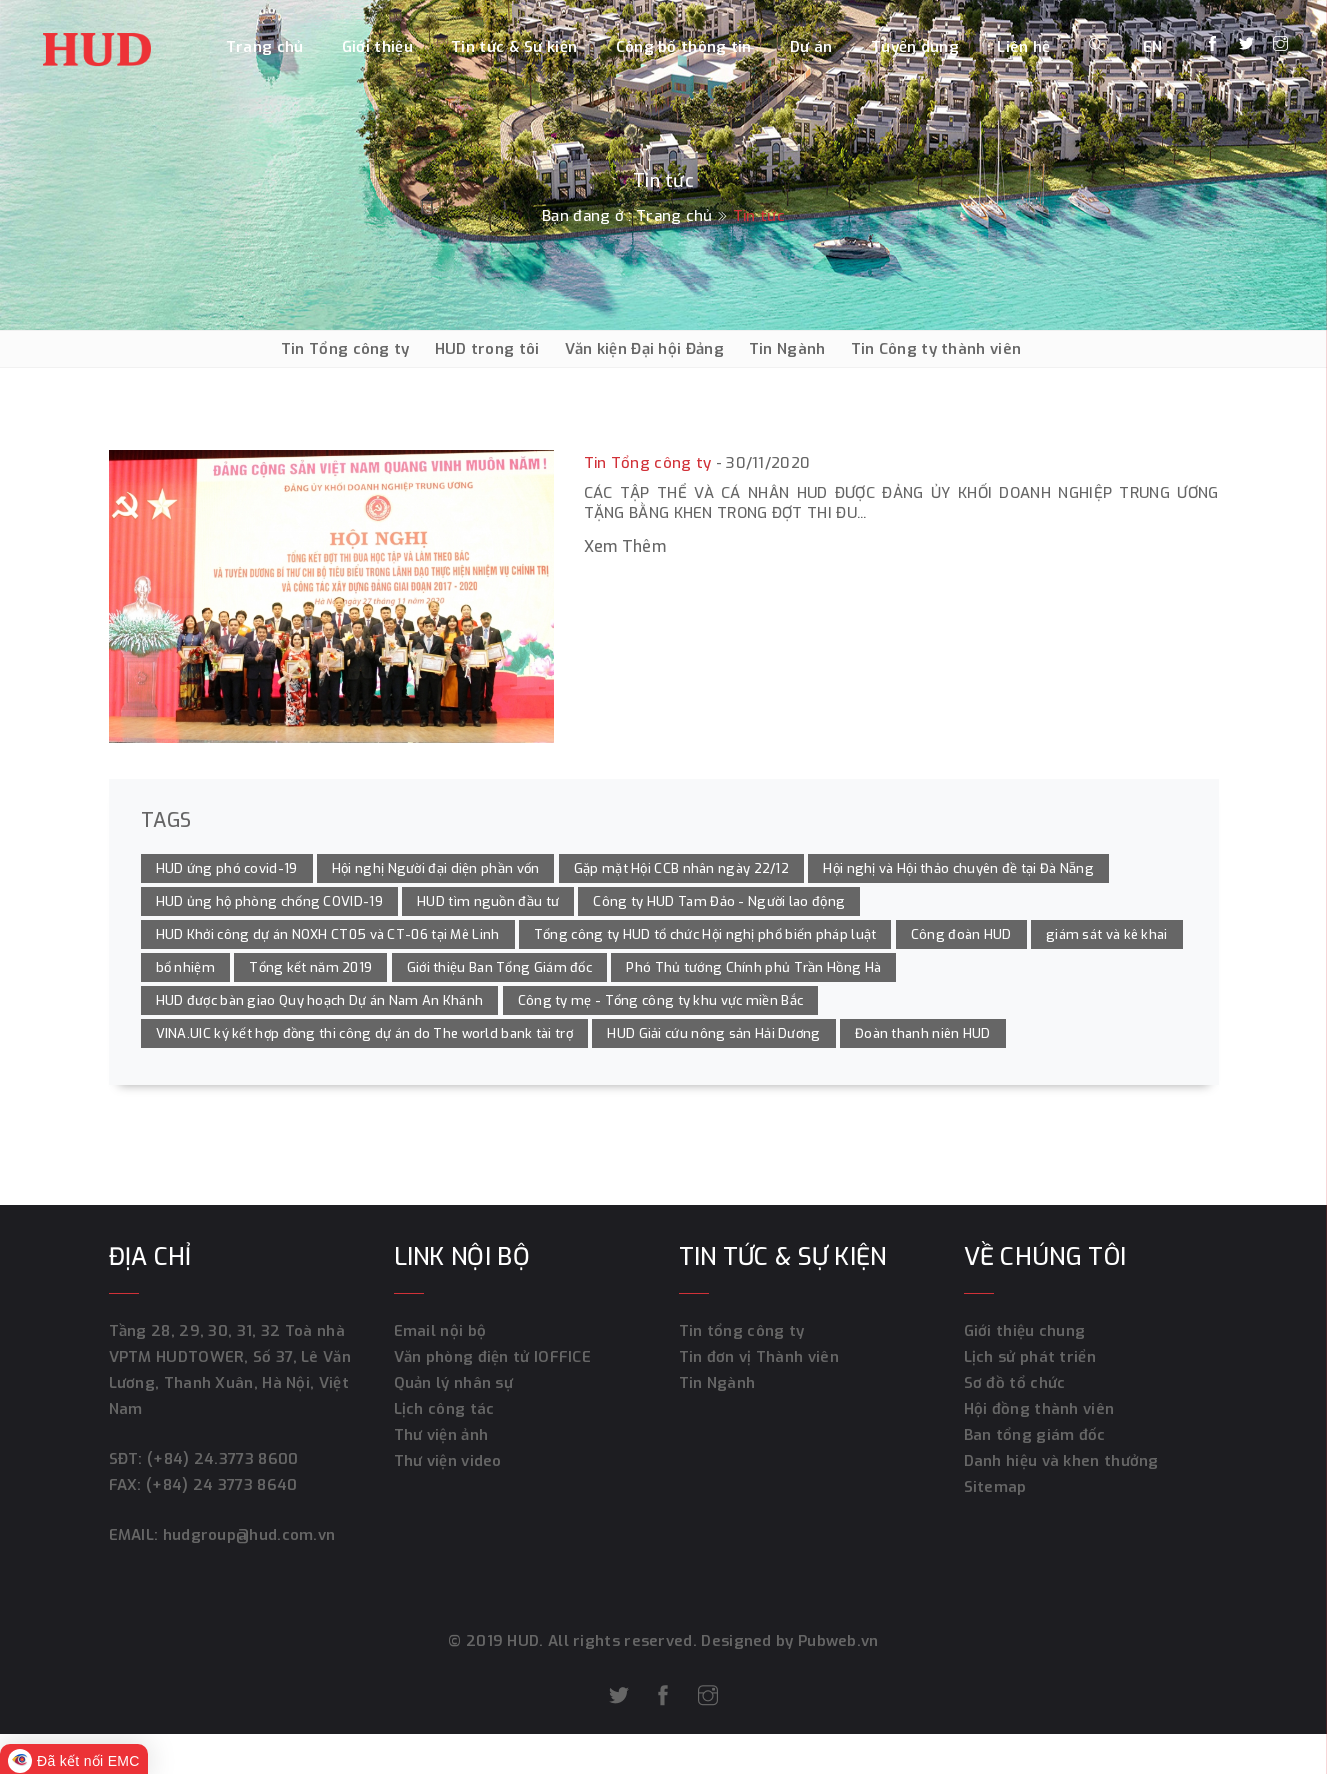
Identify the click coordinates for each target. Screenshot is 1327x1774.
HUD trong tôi (487, 349)
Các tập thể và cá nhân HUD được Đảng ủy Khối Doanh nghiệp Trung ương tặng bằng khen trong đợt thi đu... (901, 503)
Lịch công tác (444, 1409)
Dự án (811, 47)
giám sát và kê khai (1107, 934)
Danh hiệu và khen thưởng (1061, 1461)
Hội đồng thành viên (1039, 1409)
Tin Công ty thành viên (936, 349)
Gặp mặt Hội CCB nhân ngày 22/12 (681, 868)
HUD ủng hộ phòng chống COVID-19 (269, 901)
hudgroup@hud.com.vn (246, 1535)
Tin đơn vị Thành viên (759, 1357)
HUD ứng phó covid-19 (227, 868)
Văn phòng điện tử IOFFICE (493, 1357)
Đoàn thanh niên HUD (923, 1033)
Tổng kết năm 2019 (310, 967)
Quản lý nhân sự (454, 1383)
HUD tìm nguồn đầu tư (488, 901)
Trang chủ (674, 216)
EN (1153, 47)
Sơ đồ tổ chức (1015, 1383)
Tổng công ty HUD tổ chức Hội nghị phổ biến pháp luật (705, 934)
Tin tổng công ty (742, 1331)
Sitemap (995, 1487)
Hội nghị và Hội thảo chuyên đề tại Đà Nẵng (958, 868)
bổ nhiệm (185, 967)
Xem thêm (625, 546)
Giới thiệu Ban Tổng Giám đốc (499, 967)
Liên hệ (1023, 47)
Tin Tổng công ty (345, 349)
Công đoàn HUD (961, 934)
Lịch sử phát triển (1030, 1357)
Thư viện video (448, 1461)
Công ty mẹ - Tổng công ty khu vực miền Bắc (661, 1000)
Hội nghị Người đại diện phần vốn (436, 868)
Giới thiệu (377, 47)
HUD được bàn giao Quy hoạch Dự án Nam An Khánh (320, 1000)
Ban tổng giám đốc (1035, 1435)
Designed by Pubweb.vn (788, 1641)
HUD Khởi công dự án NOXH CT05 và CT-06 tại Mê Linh (328, 934)
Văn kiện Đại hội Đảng (644, 349)
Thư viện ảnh (441, 1435)
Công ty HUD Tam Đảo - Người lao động (719, 901)
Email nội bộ (440, 1331)
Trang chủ (265, 47)
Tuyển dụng (915, 47)
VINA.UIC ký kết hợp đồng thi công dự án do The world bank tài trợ (365, 1033)
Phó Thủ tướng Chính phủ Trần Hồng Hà (753, 967)
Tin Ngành (787, 349)
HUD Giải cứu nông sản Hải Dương (713, 1033)
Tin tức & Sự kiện (514, 47)
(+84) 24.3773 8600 (222, 1459)
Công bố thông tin (684, 47)
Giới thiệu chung (1025, 1331)
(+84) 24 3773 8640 (221, 1485)
